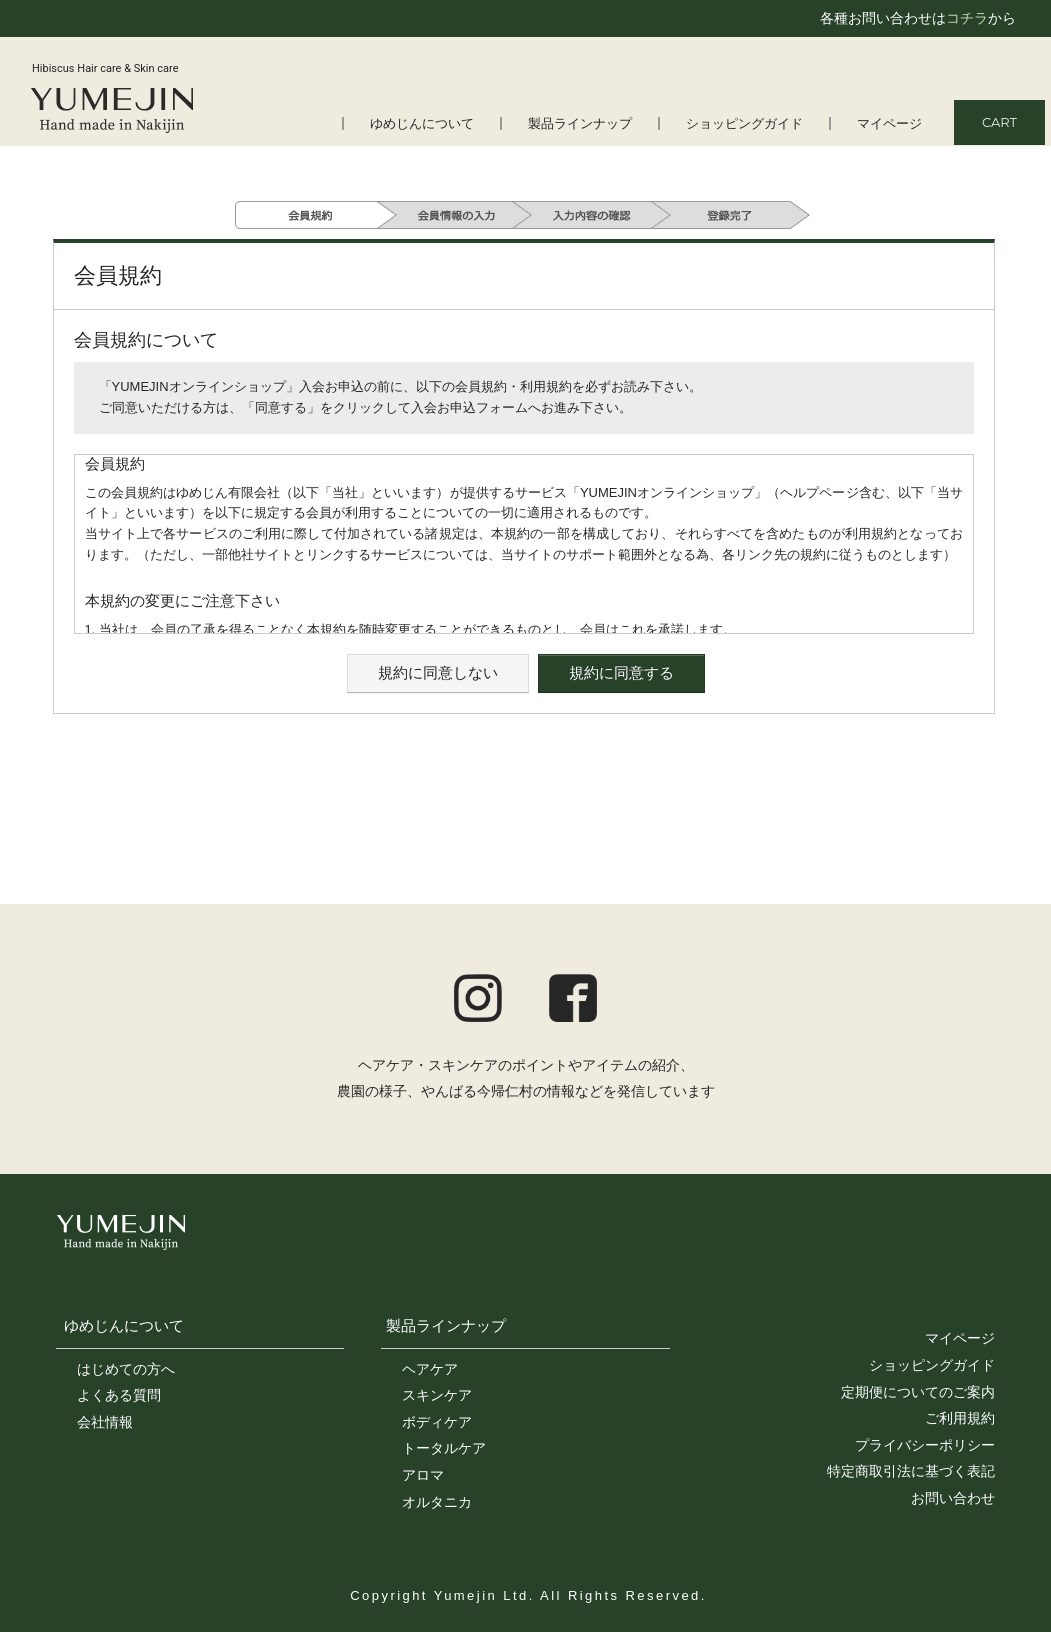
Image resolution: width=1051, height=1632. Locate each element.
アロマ (423, 1475)
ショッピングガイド (744, 123)
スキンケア (437, 1395)
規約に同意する (621, 672)
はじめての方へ (126, 1369)
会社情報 (105, 1422)
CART (999, 122)
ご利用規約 (960, 1418)
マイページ (889, 123)
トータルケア (444, 1448)
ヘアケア (430, 1369)
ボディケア (437, 1422)
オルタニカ (437, 1502)
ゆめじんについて (422, 123)
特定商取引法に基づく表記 (911, 1471)
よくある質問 (119, 1395)
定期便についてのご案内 (918, 1392)
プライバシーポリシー (925, 1445)
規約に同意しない (438, 672)
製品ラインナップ (580, 123)
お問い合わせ (953, 1498)
